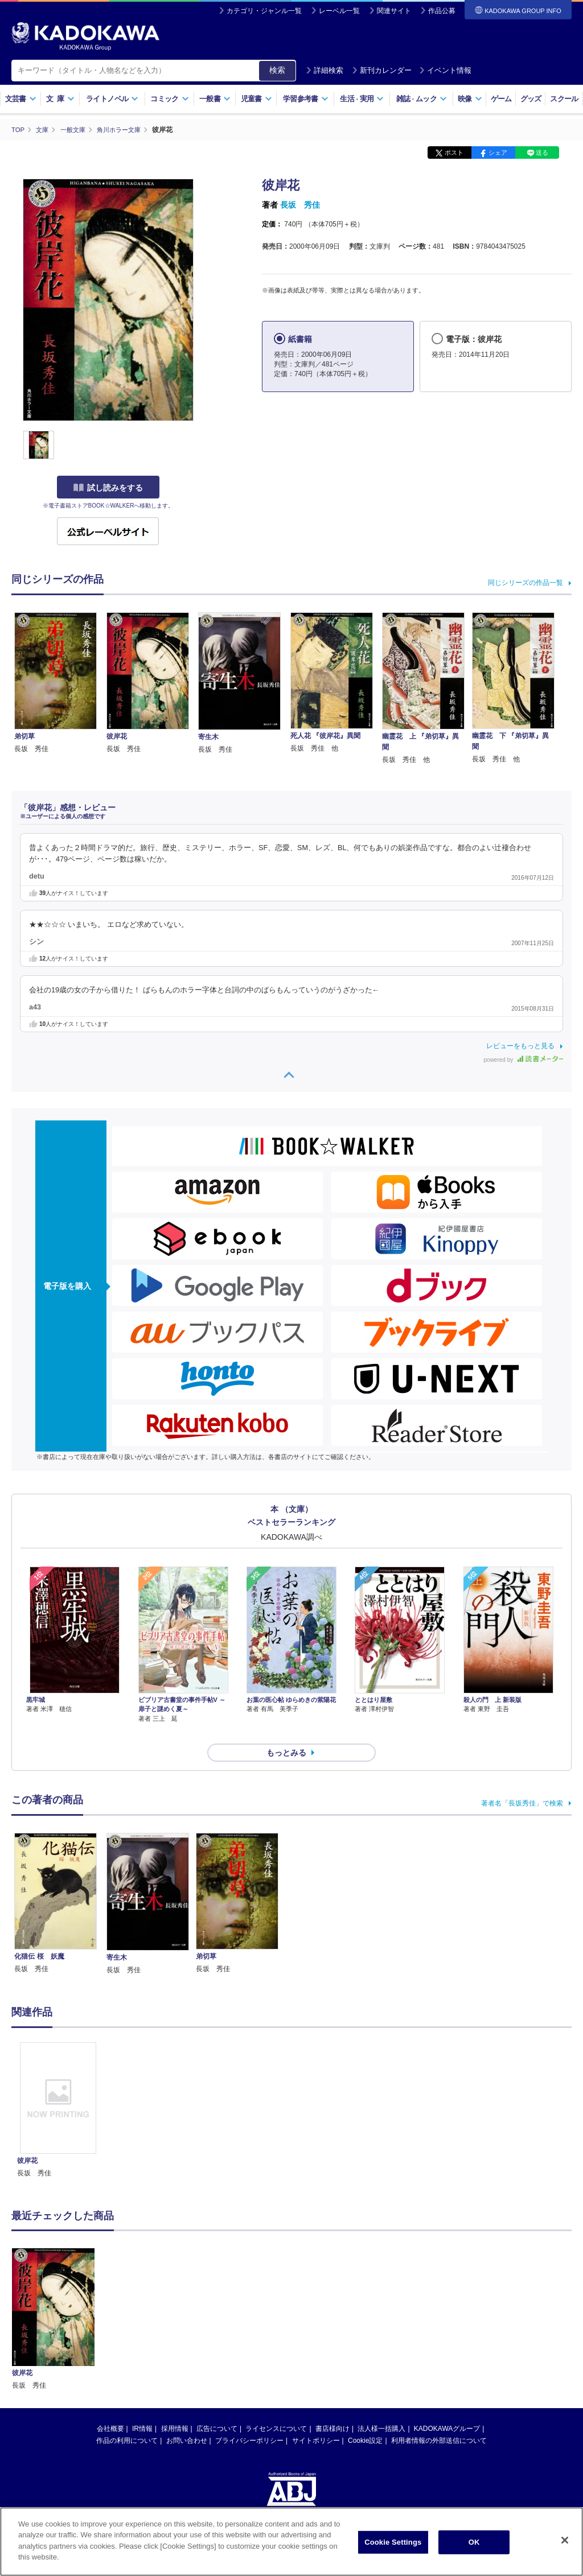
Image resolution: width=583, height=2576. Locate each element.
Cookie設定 (365, 2420)
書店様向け (332, 2408)
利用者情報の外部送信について (439, 2420)
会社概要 (110, 2408)
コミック (169, 98)
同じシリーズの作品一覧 (525, 582)
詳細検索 (324, 70)
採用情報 (174, 2408)
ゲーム (501, 98)
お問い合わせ (186, 2420)
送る (542, 152)
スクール (564, 98)
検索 (277, 70)
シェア (497, 152)
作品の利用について (127, 2420)
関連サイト (394, 11)
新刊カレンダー (382, 70)
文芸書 (20, 98)
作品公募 (441, 11)
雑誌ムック (421, 98)
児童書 (256, 98)
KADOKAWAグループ (447, 2408)
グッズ (530, 98)
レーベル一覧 (339, 11)
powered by (523, 1060)
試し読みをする (108, 487)
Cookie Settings (392, 2542)
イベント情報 (445, 70)
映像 (470, 98)
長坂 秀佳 (300, 204)
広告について (216, 2408)
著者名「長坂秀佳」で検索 (522, 1783)
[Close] (564, 2540)
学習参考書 (306, 98)
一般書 (215, 98)
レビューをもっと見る (520, 1046)
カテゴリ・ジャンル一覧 (264, 11)
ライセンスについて (276, 2408)
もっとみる (286, 1732)
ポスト (454, 152)
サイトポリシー (316, 2420)
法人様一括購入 (381, 2408)
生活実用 (362, 98)
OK (474, 2542)
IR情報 (142, 2408)
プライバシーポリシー (249, 2420)
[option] (58, 2090)
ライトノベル (112, 98)
